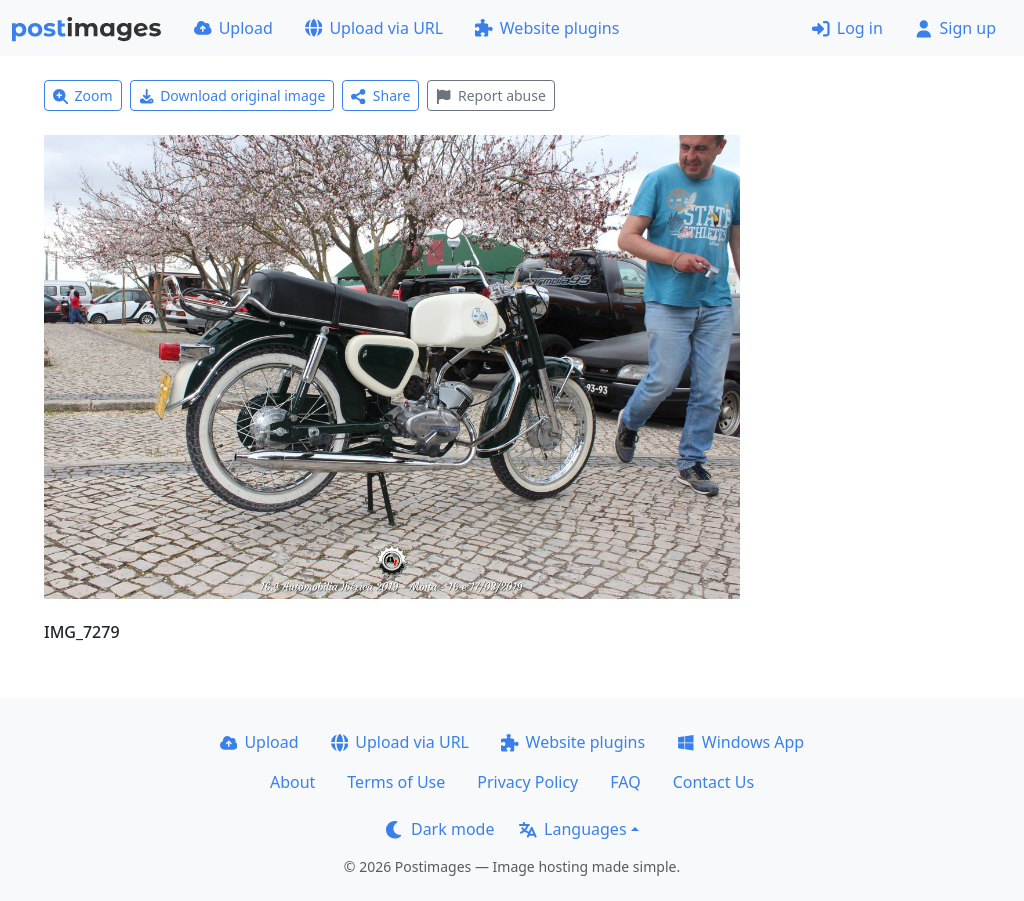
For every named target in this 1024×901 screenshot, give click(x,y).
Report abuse (490, 95)
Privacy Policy (527, 782)
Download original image (232, 95)
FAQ (625, 782)
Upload (233, 28)
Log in (847, 28)
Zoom (83, 95)
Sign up (955, 28)
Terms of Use (396, 782)
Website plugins (547, 28)
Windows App (740, 742)
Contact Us (713, 782)
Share (380, 95)
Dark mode (440, 829)
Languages (572, 829)
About (292, 782)
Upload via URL (374, 28)
